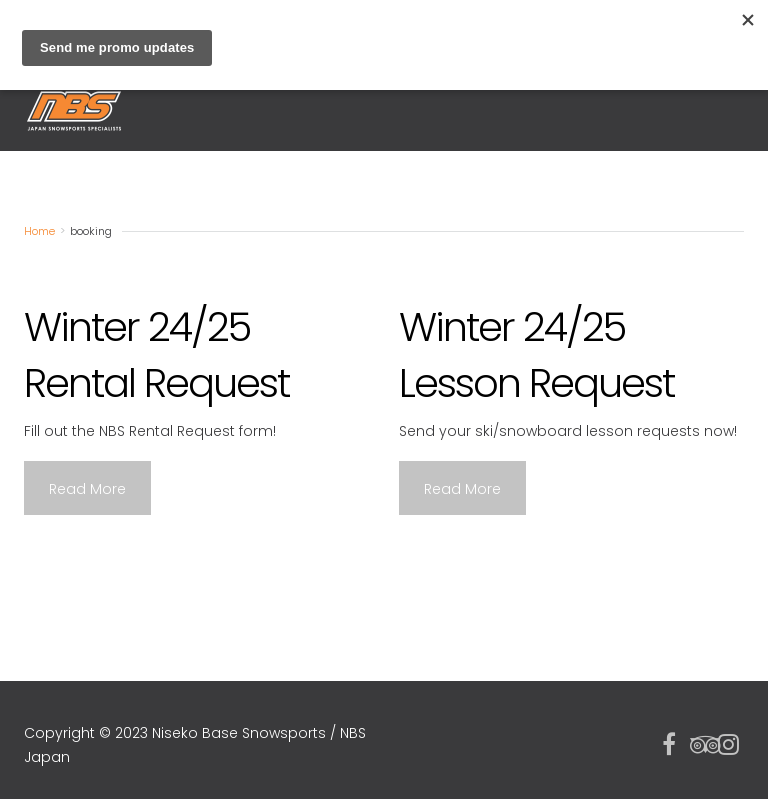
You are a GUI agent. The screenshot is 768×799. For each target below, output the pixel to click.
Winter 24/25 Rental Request (156, 355)
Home (39, 231)
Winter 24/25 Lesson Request (536, 355)
